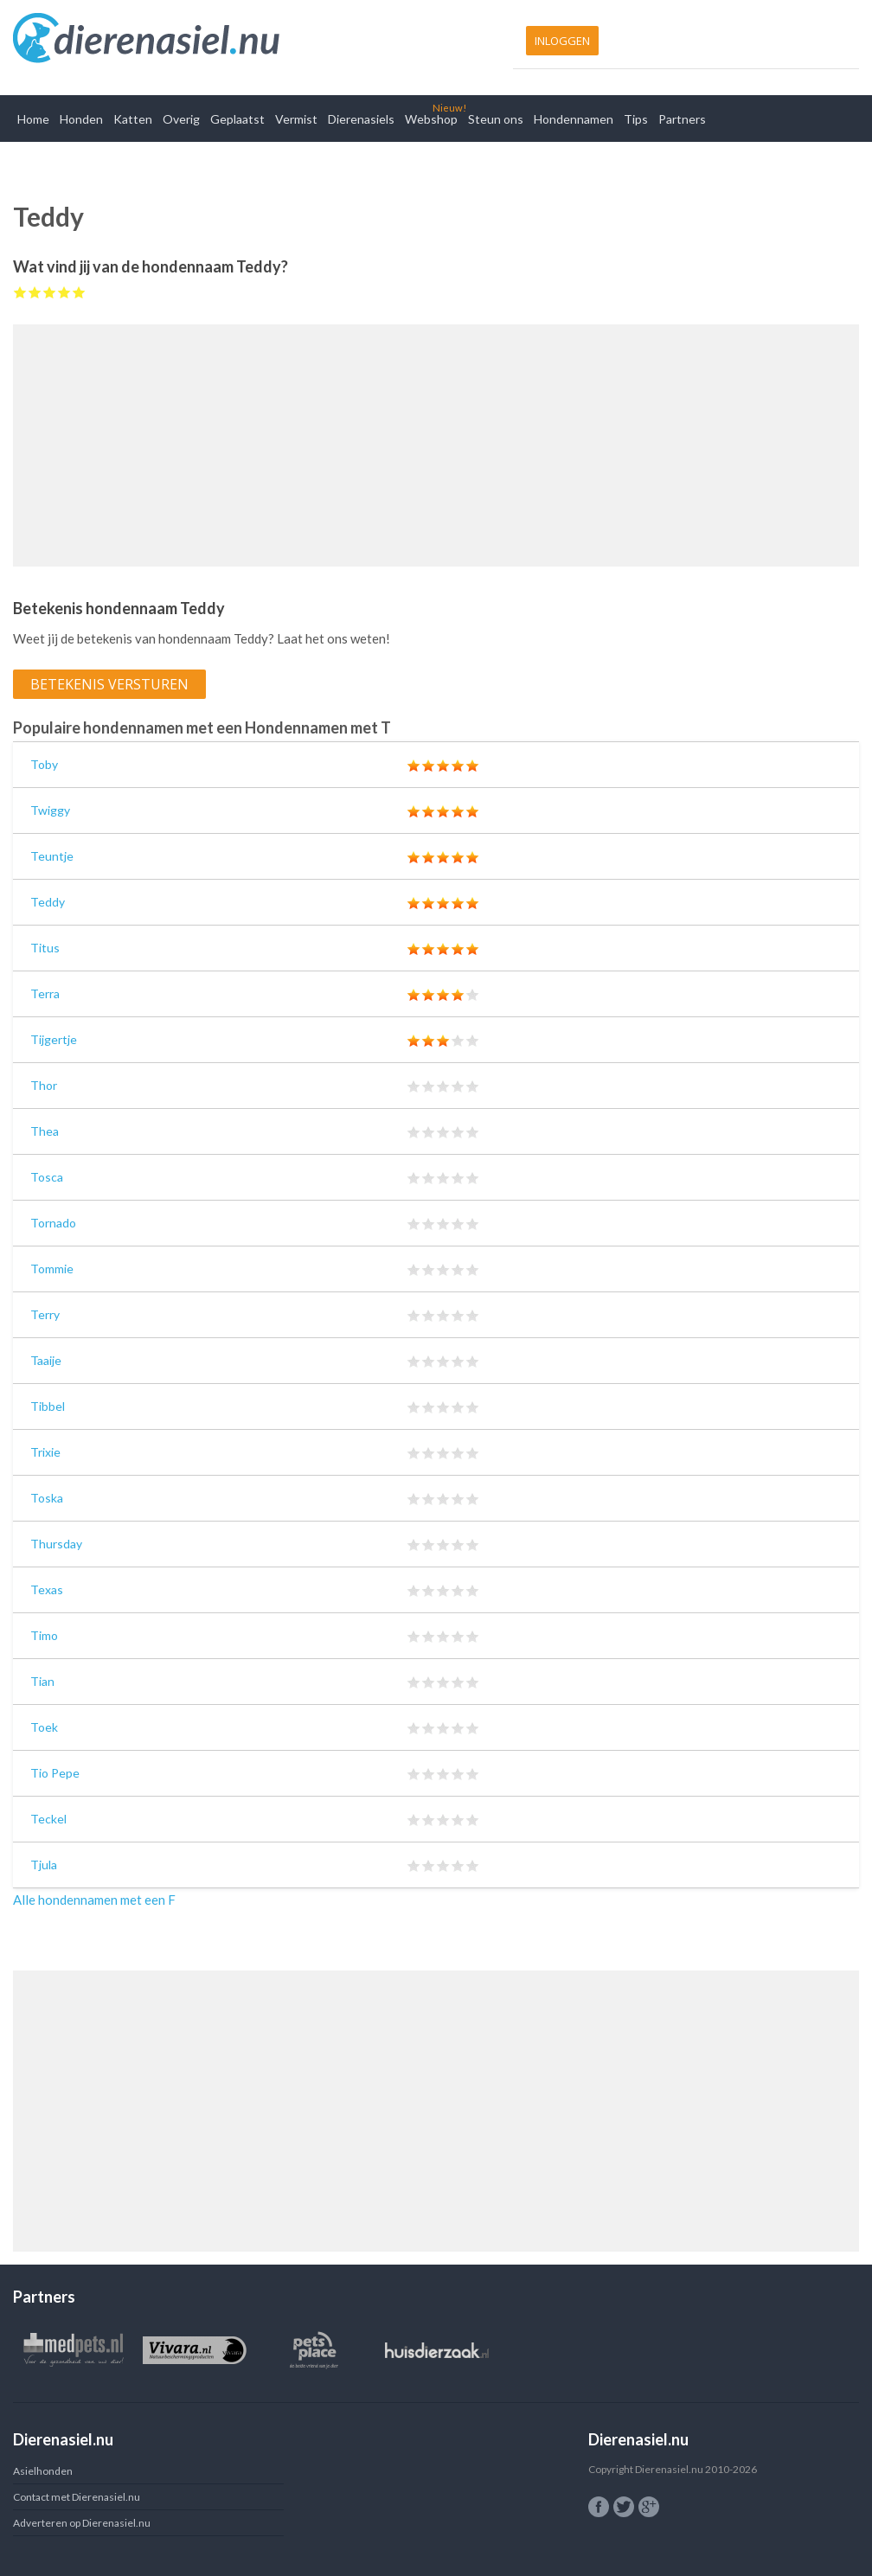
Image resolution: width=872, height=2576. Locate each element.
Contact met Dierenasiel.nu (76, 2496)
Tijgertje (53, 1039)
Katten (132, 119)
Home (33, 119)
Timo (44, 1635)
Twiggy (50, 810)
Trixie (45, 1452)
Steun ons (495, 119)
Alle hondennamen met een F (94, 1899)
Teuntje (52, 856)
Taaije (45, 1360)
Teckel (48, 1818)
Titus (45, 947)
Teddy (47, 901)
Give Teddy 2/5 (35, 291)
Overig (181, 119)
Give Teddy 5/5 (79, 291)
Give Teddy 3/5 (49, 291)
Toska (46, 1497)
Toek (44, 1727)
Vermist (296, 119)
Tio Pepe (55, 1772)
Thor (43, 1085)
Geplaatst (237, 119)
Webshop (431, 119)
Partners (682, 119)
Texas (46, 1589)
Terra (45, 993)
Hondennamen (573, 119)
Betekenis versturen (109, 684)
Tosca (46, 1176)
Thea (44, 1131)
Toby (44, 764)
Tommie (52, 1268)
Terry (45, 1314)
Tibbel (47, 1406)
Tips (636, 119)
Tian (42, 1681)
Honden (81, 119)
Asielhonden (43, 2470)
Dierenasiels (361, 119)
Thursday (56, 1543)
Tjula (43, 1864)
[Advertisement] (436, 445)
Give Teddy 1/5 (20, 291)
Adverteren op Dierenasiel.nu (82, 2522)
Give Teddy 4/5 (64, 291)
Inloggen (562, 40)
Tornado (53, 1222)
